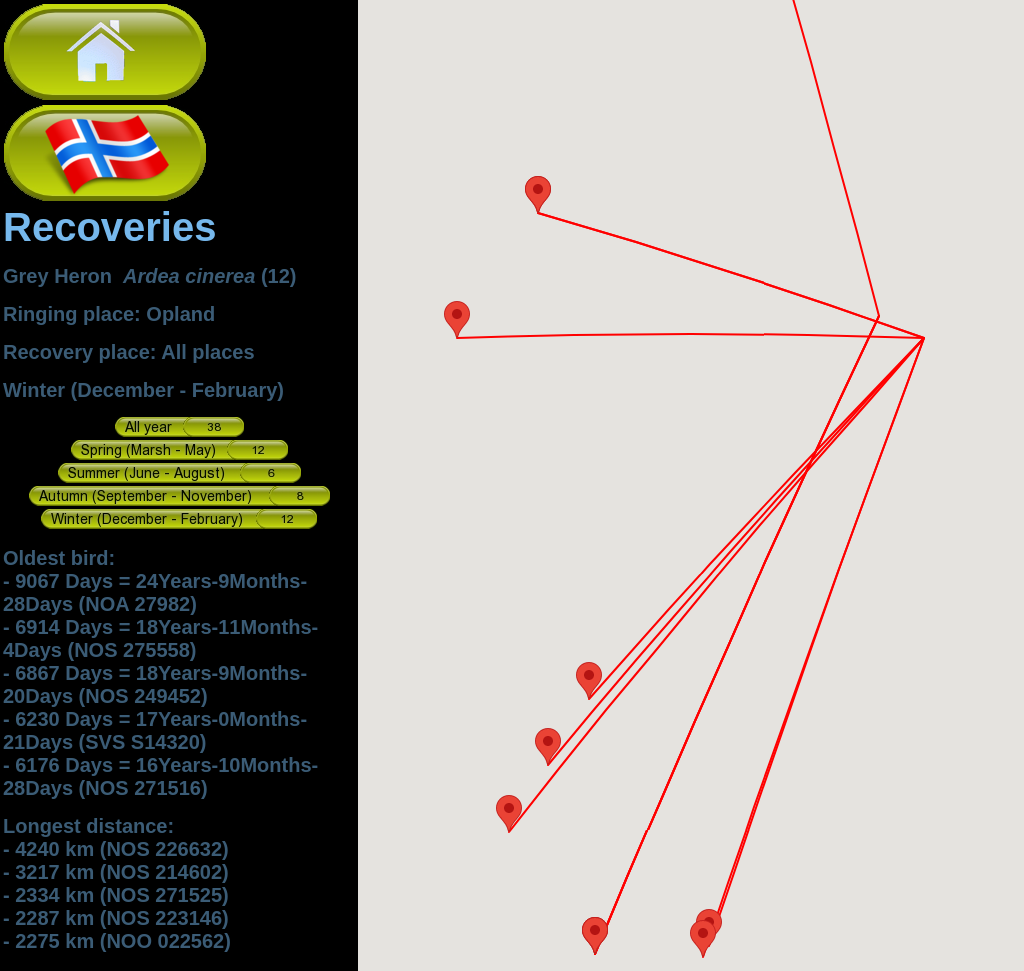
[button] (595, 935)
